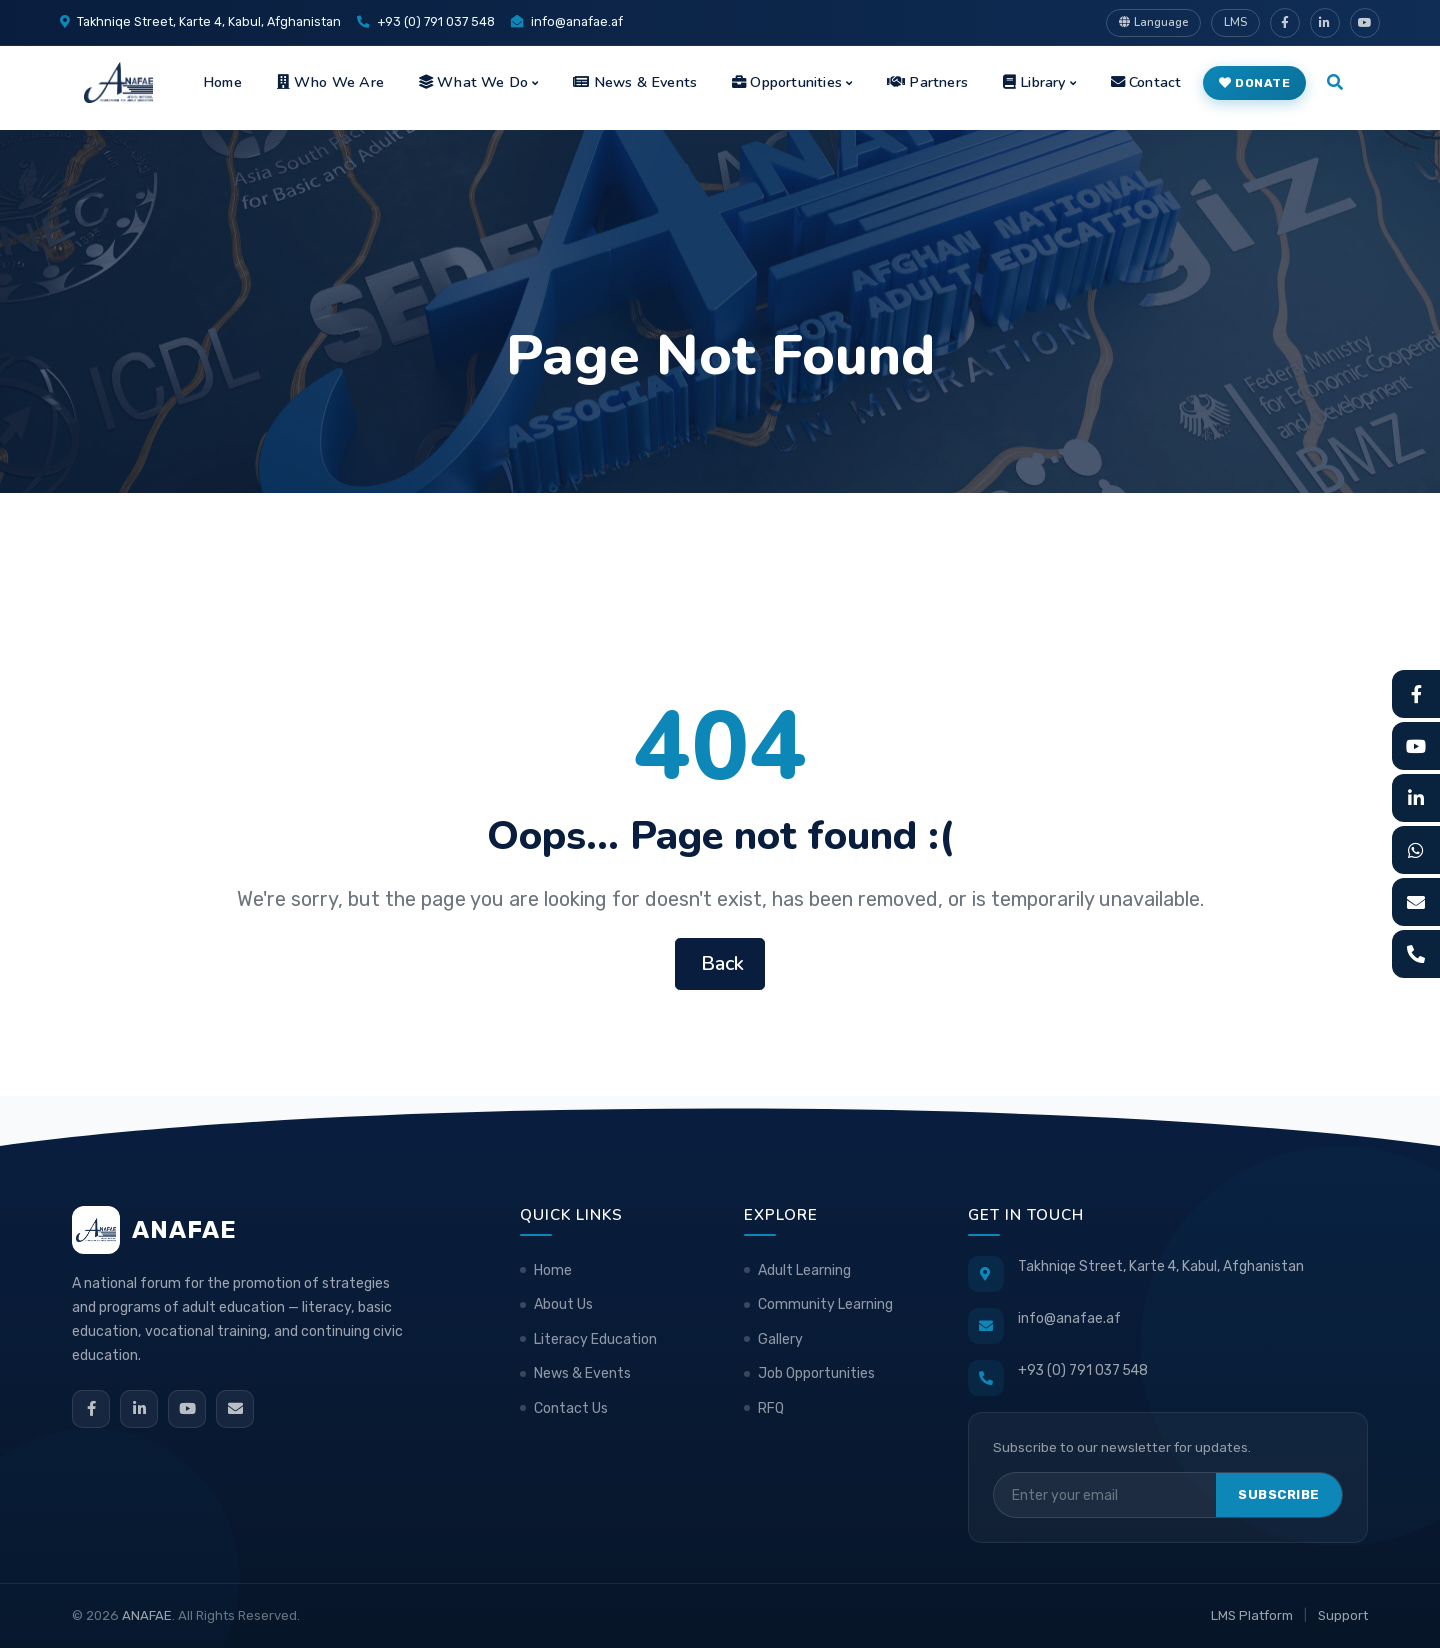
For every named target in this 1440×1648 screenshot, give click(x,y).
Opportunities (787, 82)
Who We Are (330, 82)
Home (222, 82)
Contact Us (571, 1408)
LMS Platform (1252, 1615)
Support (1343, 1615)
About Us (563, 1304)
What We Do (473, 82)
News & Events (635, 82)
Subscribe (1279, 1494)
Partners (927, 82)
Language (1153, 22)
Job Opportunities (816, 1373)
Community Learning (825, 1304)
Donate (1255, 83)
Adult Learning (804, 1270)
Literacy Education (595, 1339)
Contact (1146, 82)
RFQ (771, 1408)
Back (720, 963)
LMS (1235, 22)
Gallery (780, 1339)
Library (1034, 82)
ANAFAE (147, 1615)
